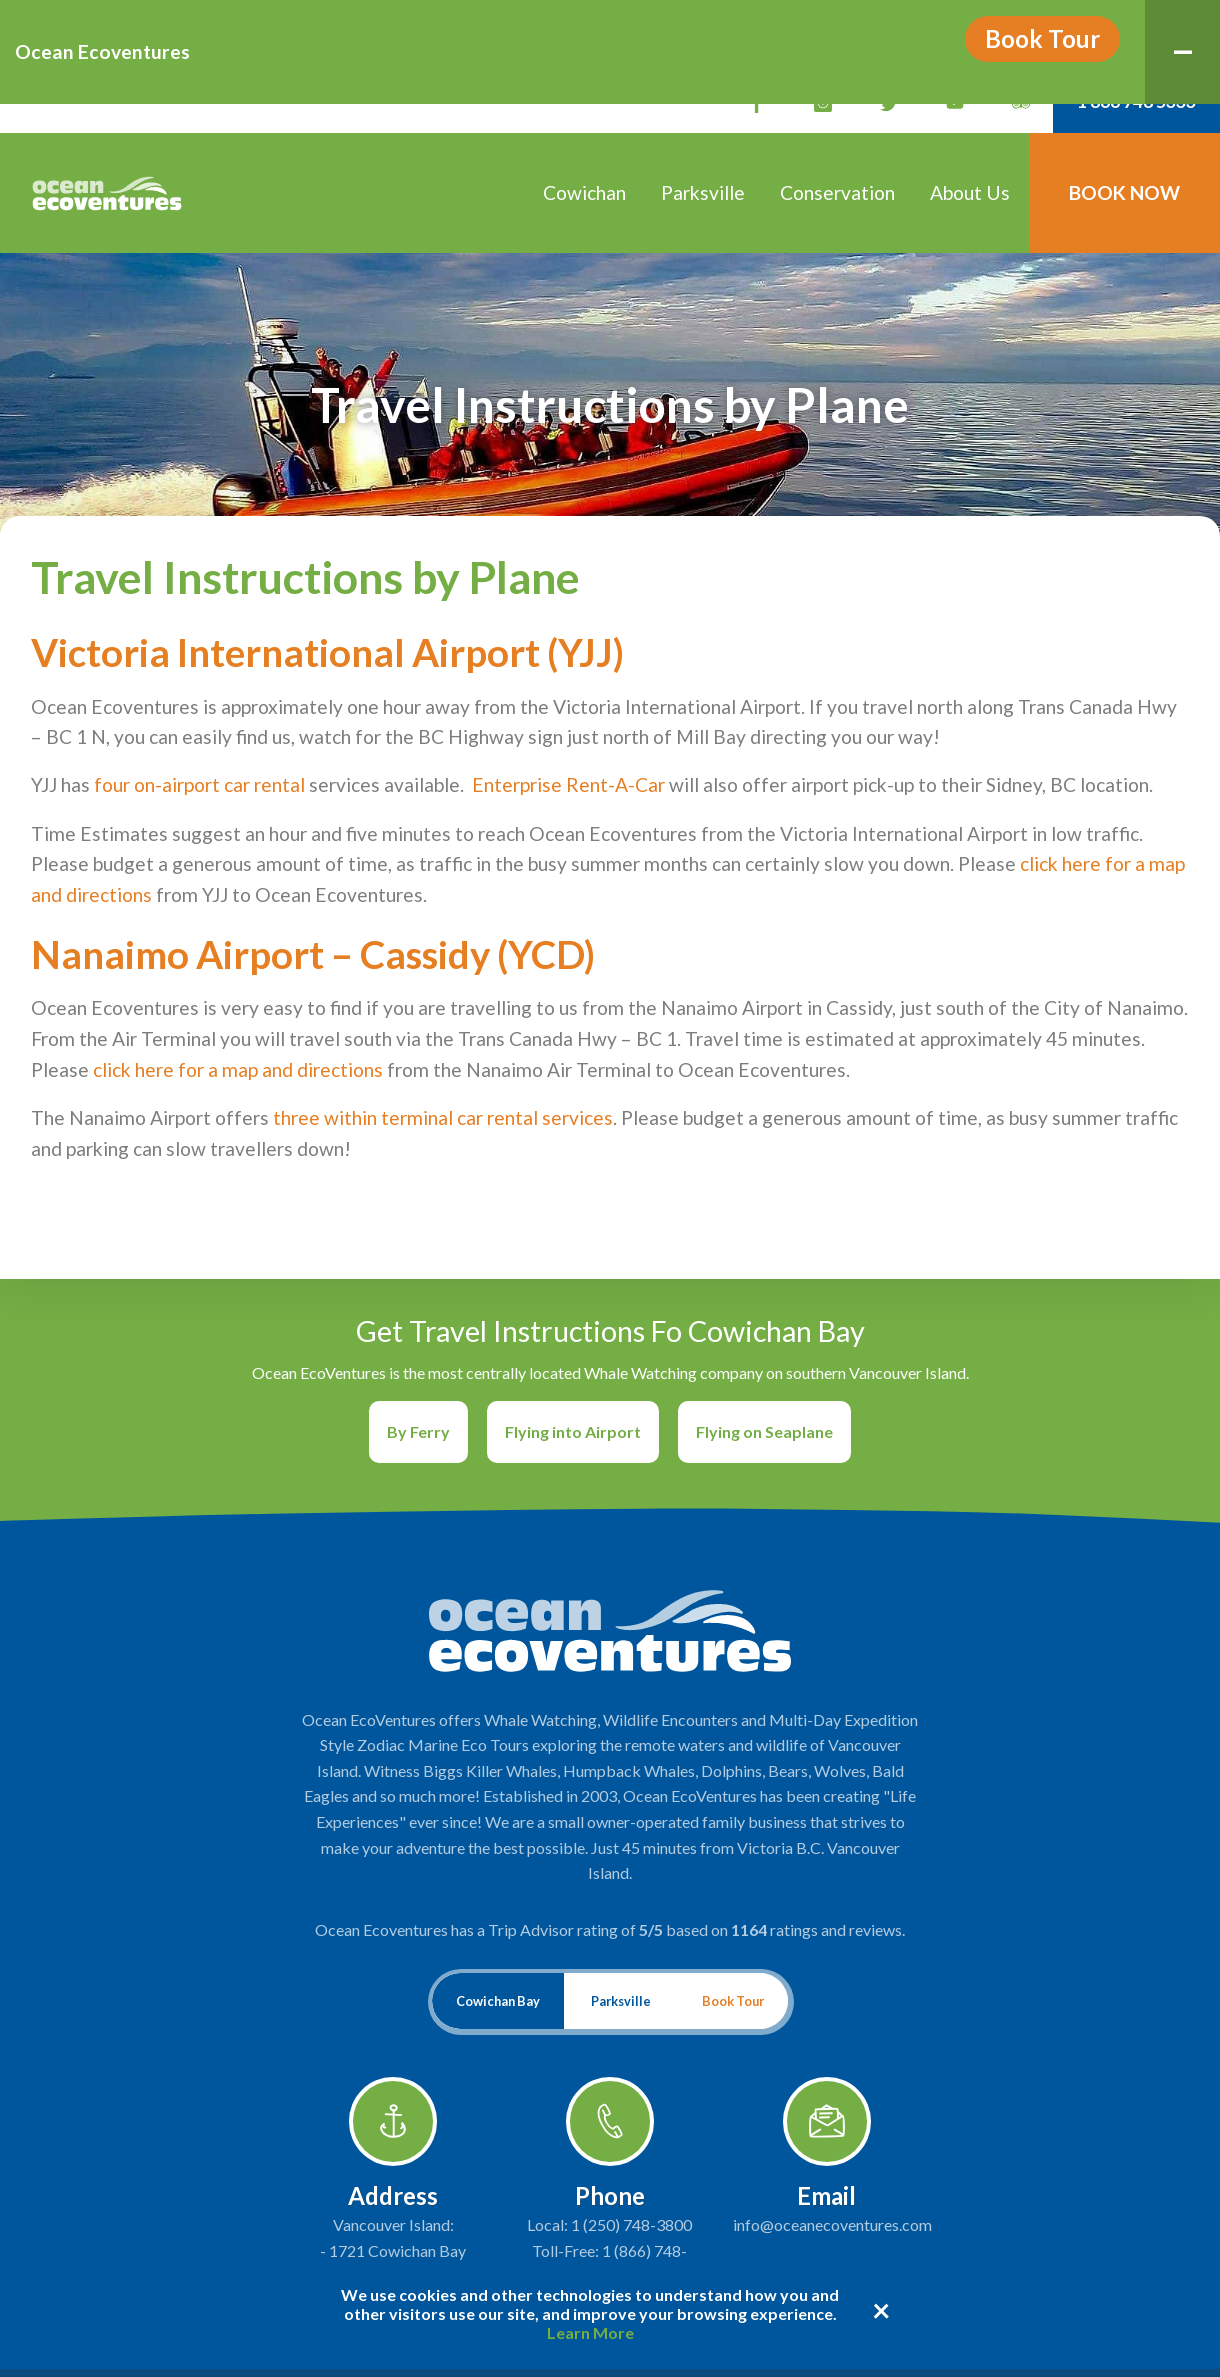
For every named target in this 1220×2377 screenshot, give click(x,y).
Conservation (837, 192)
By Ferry (418, 1431)
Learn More (590, 2332)
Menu (1197, 26)
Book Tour (1042, 38)
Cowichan (584, 192)
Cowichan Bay (498, 2001)
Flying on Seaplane (764, 1431)
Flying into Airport (573, 1431)
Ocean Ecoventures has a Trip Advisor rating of (610, 1929)
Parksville (703, 192)
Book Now (1124, 192)
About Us (970, 192)
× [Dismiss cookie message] (881, 2309)
